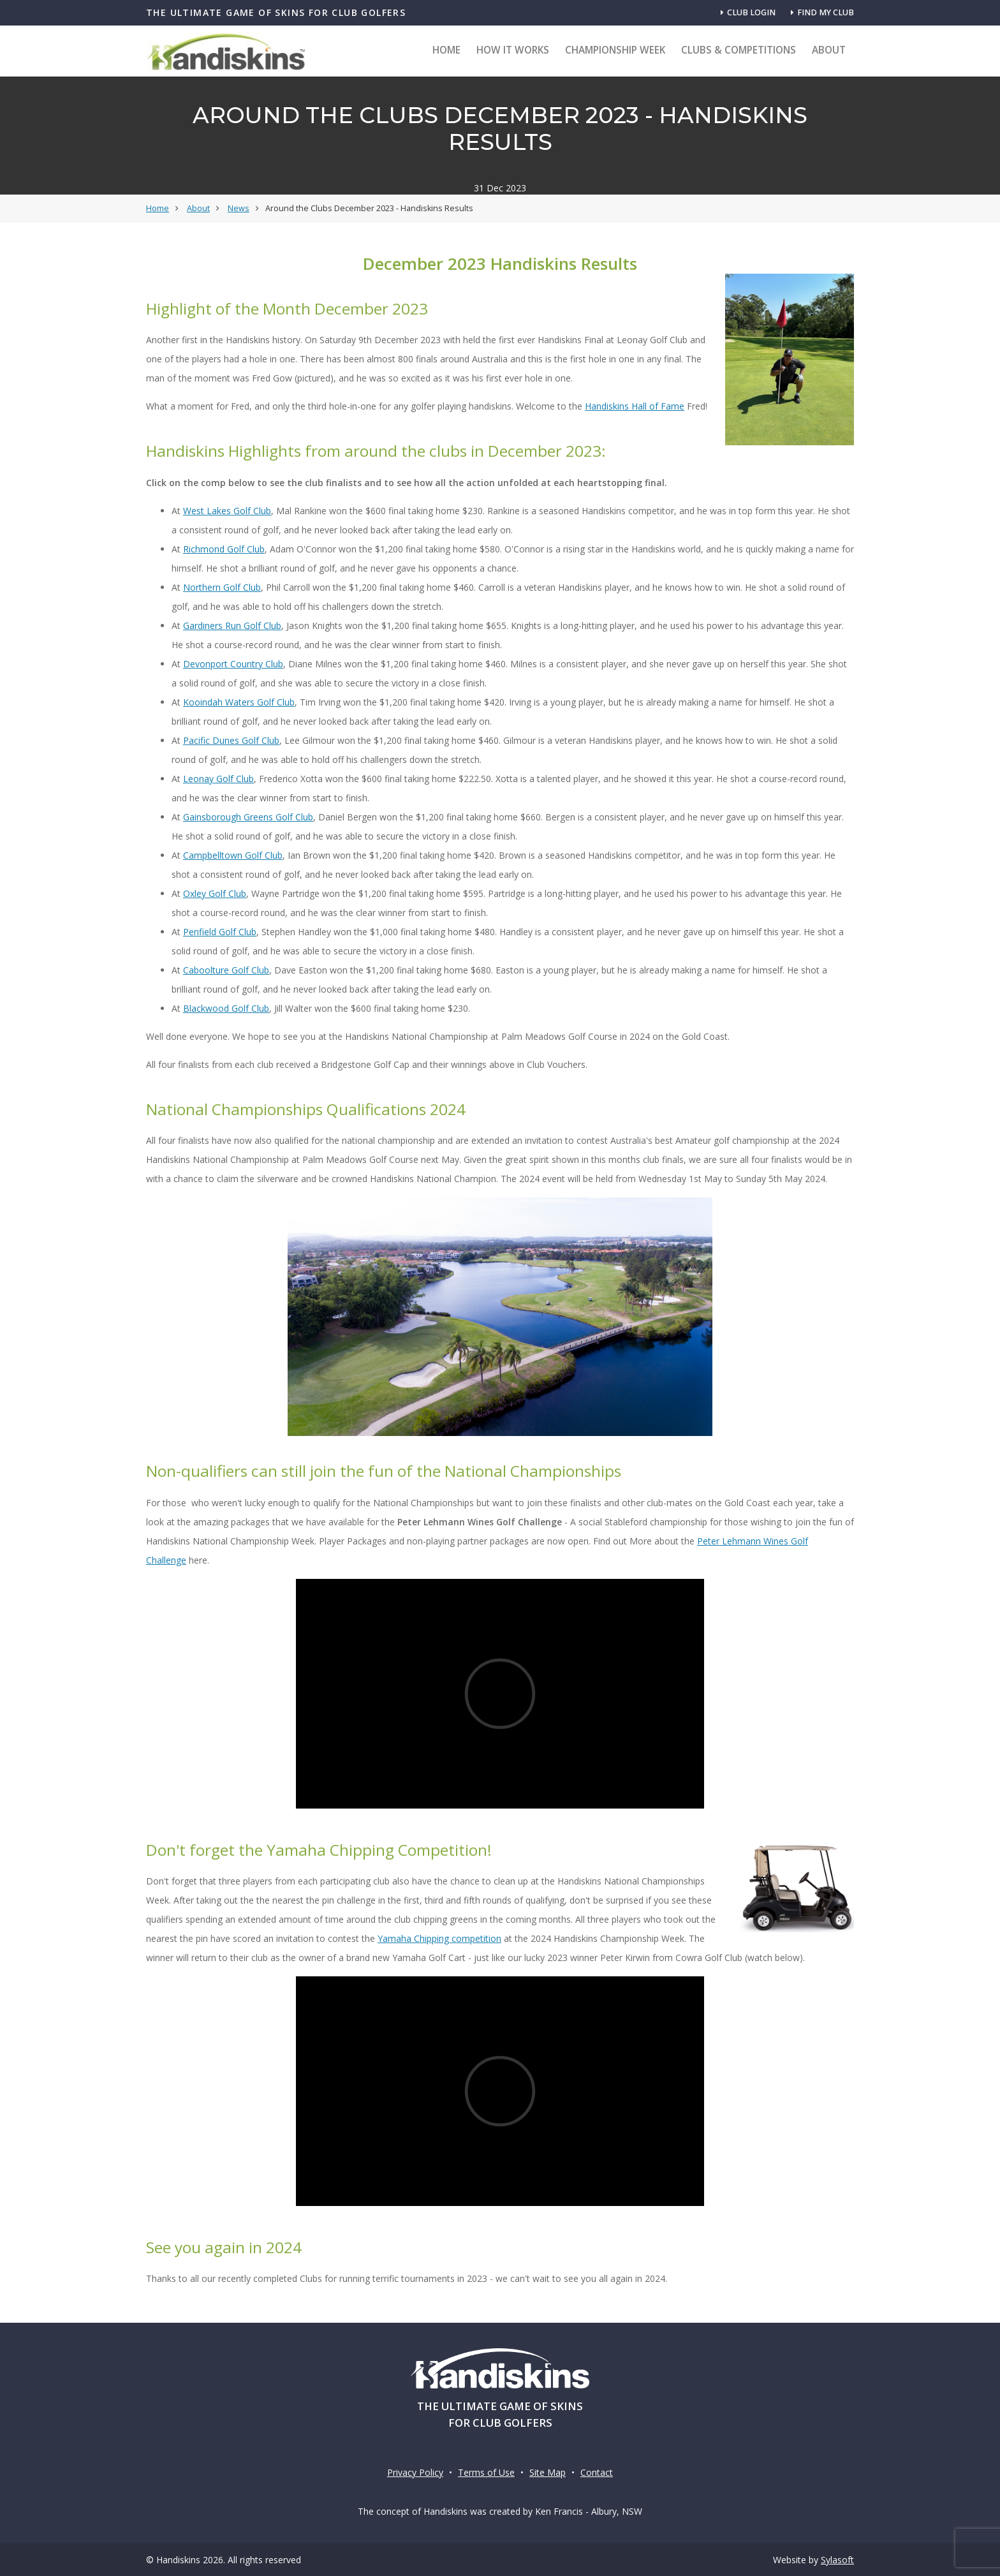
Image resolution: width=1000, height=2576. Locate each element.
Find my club (822, 12)
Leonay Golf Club (218, 779)
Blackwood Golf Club (226, 1008)
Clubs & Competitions (738, 50)
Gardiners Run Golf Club (232, 625)
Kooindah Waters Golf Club (239, 702)
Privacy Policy (415, 2472)
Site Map (547, 2472)
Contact (596, 2472)
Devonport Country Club (233, 664)
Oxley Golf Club (214, 893)
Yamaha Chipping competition (439, 1938)
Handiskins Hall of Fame (634, 406)
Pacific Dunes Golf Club (231, 740)
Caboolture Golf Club (226, 970)
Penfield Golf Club (219, 932)
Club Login (748, 12)
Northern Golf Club (222, 587)
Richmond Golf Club (224, 549)
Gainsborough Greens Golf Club (248, 817)
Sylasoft (837, 2560)
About (829, 50)
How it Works (512, 50)
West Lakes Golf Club (227, 511)
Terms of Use (486, 2472)
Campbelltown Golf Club (233, 855)
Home (446, 50)
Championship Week (615, 50)
